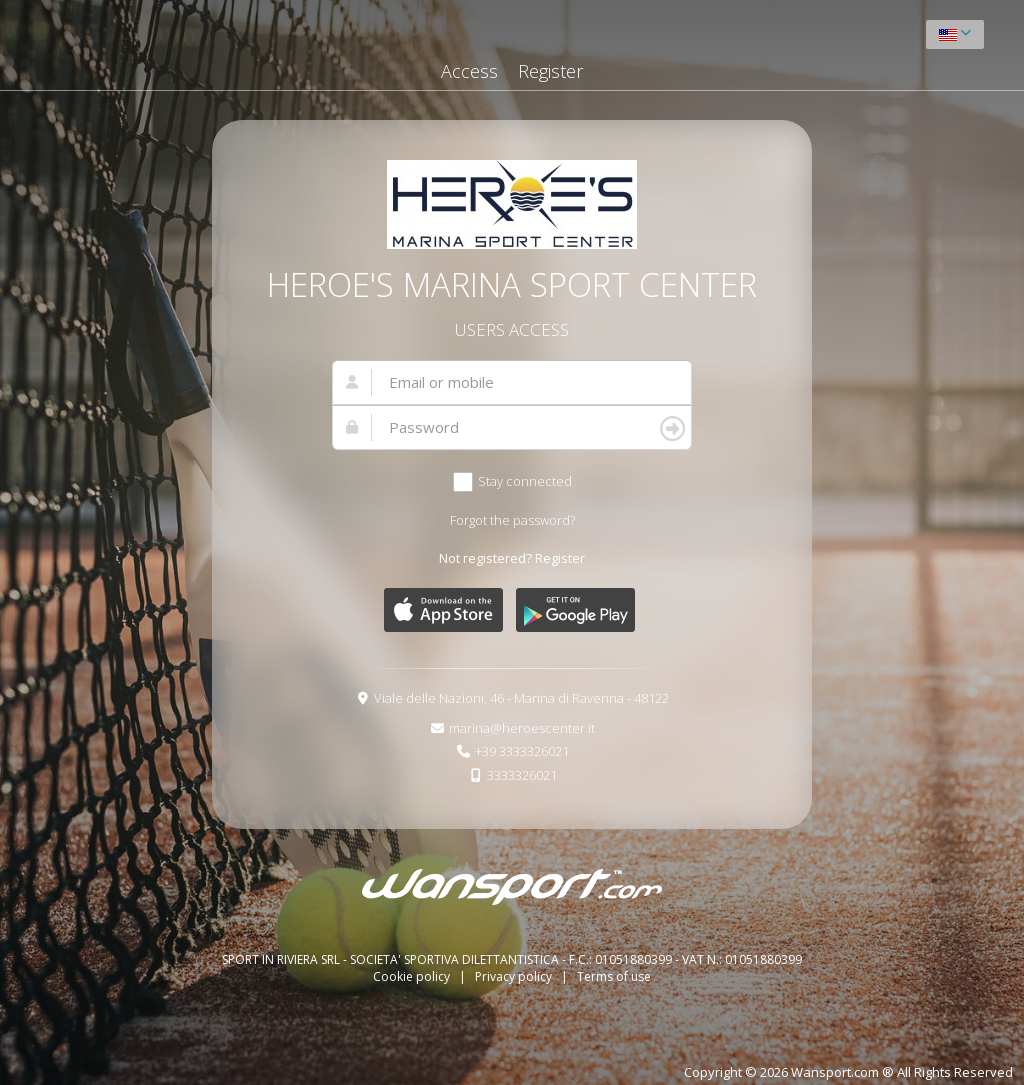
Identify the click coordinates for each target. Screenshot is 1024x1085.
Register (550, 71)
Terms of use (614, 976)
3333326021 (522, 775)
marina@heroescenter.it (522, 728)
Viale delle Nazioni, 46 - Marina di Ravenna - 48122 (521, 698)
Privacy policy (515, 976)
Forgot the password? (512, 520)
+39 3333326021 (522, 751)
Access (469, 71)
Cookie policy (413, 976)
